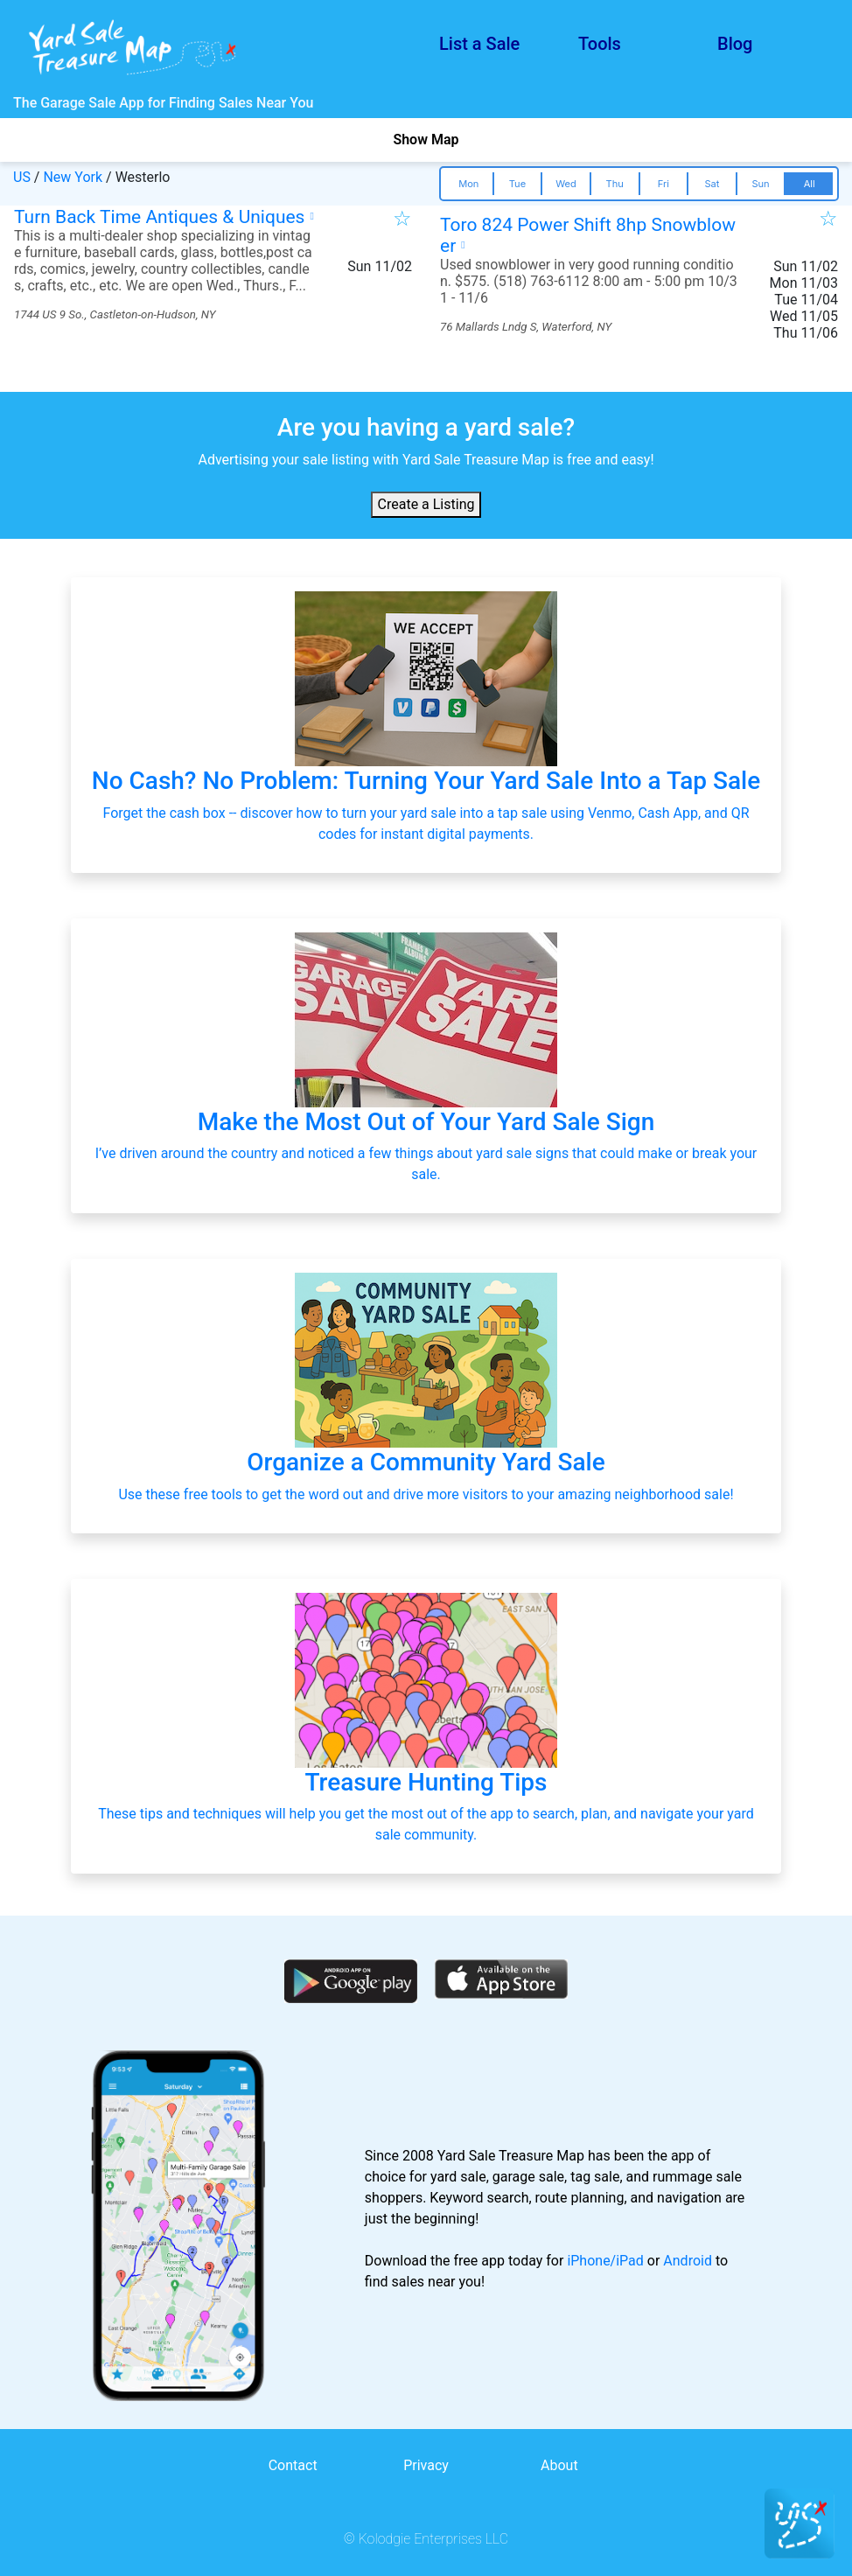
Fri (663, 184)
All (809, 184)
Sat (711, 184)
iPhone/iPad (605, 2260)
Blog (734, 43)
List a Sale (479, 43)
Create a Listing (426, 504)
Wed (565, 184)
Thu (615, 184)
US (22, 177)
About (559, 2465)
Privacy (426, 2465)
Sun (760, 184)
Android (687, 2260)
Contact (293, 2465)
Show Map (425, 139)
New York (72, 177)
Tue (517, 184)
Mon (468, 184)
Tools (599, 43)
